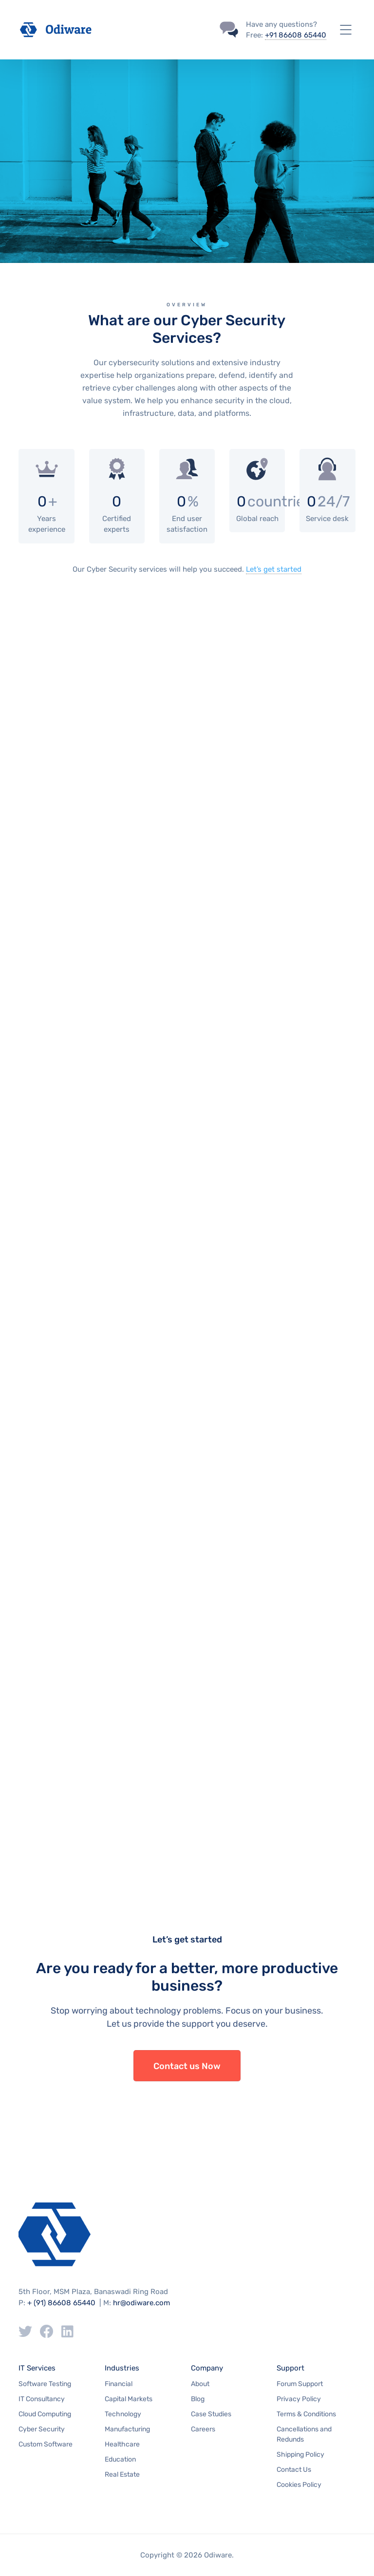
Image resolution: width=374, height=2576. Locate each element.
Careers (203, 2429)
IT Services (37, 2368)
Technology (123, 2414)
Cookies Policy (299, 2485)
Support (290, 2368)
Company (207, 2368)
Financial (118, 2384)
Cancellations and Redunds (304, 2434)
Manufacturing (127, 2429)
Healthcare (122, 2444)
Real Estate (122, 2474)
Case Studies (211, 2414)
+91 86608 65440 (295, 35)
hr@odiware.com (141, 2302)
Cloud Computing (45, 2414)
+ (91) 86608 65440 (61, 2302)
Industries (122, 2368)
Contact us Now (187, 2066)
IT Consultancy (42, 2399)
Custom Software (46, 2444)
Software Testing (45, 2384)
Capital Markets (128, 2399)
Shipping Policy (300, 2454)
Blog (198, 2399)
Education (120, 2459)
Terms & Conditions (306, 2414)
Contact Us (294, 2469)
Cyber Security (42, 2429)
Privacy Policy (299, 2399)
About (200, 2384)
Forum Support (300, 2384)
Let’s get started (273, 569)
